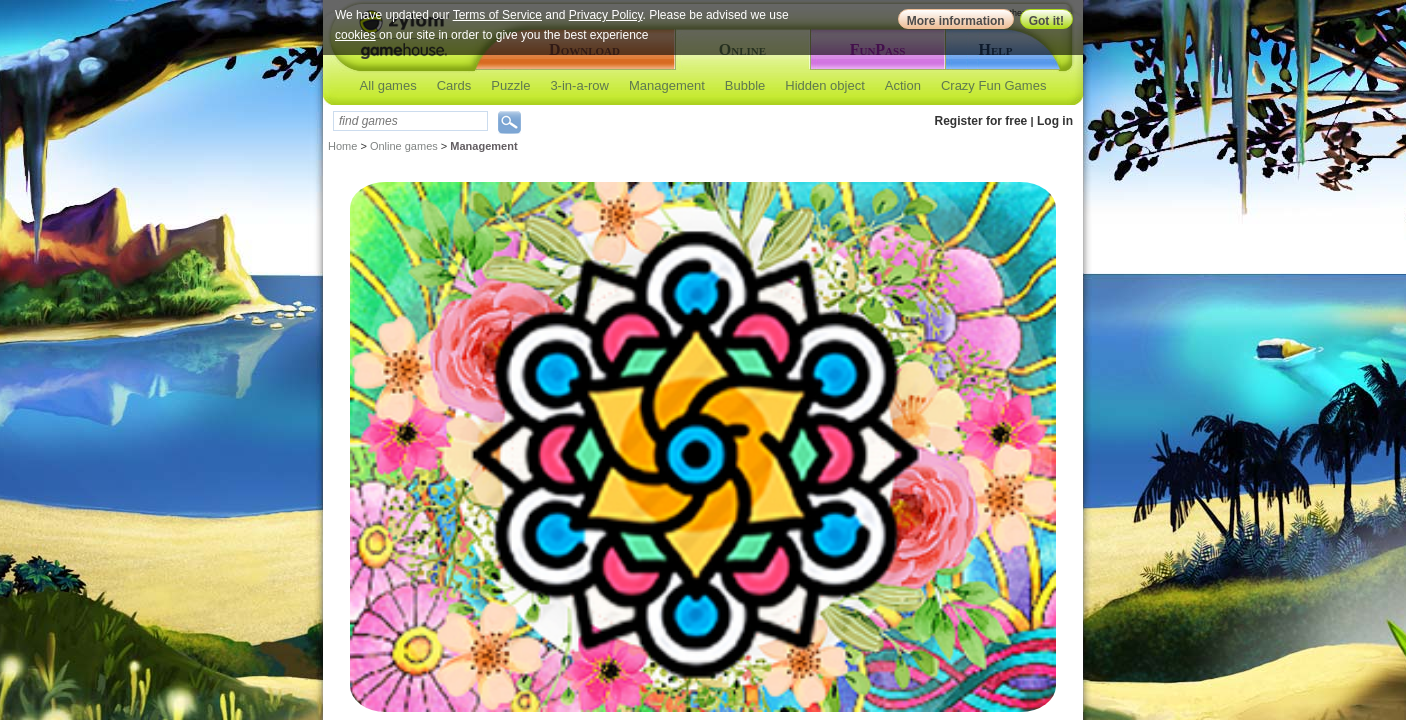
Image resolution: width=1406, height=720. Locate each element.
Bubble (745, 85)
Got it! (1046, 21)
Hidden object (825, 85)
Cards (454, 85)
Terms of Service (497, 15)
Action (903, 85)
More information (956, 21)
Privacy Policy (606, 15)
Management (667, 85)
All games (388, 85)
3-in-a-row (579, 85)
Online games (404, 146)
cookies (355, 35)
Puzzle (510, 85)
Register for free (981, 121)
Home (342, 146)
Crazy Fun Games (993, 85)
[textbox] (410, 121)
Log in (1055, 121)
